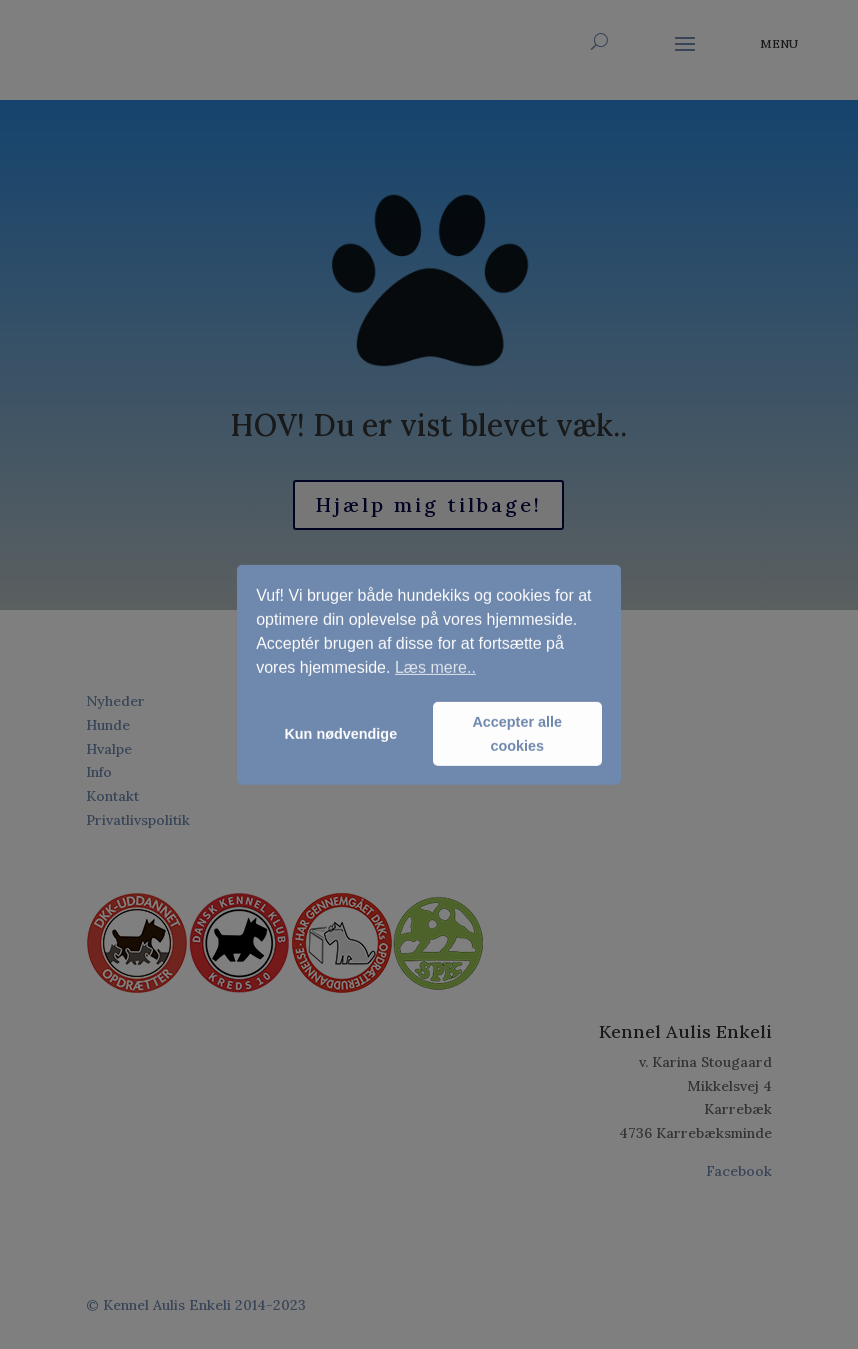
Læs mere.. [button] (435, 667)
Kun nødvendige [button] (340, 734)
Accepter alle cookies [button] (517, 734)
